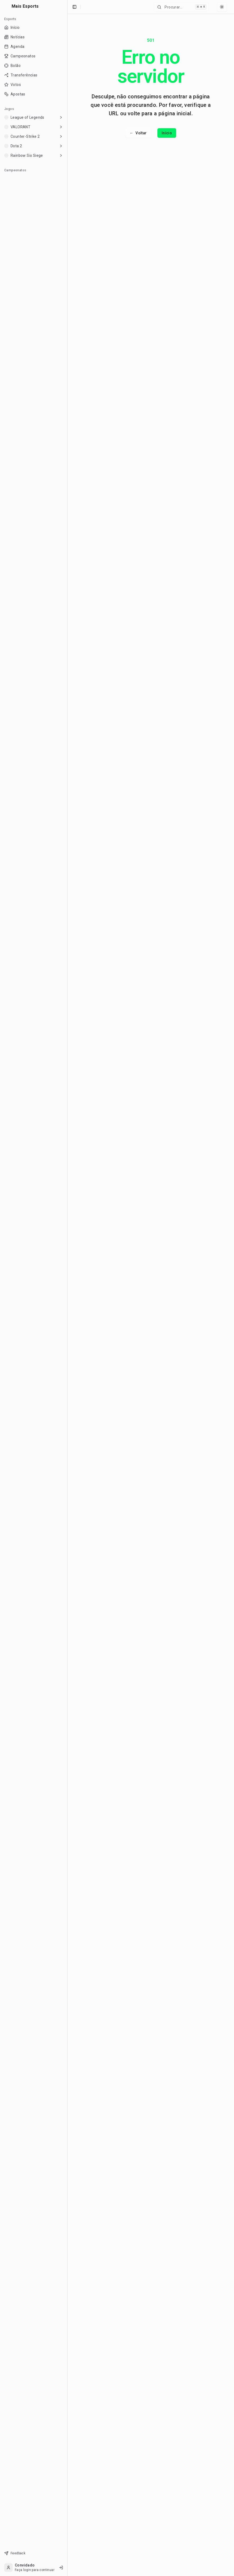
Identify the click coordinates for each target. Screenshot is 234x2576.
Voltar (138, 133)
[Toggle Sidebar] (67, 1288)
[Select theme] (222, 7)
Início (167, 133)
